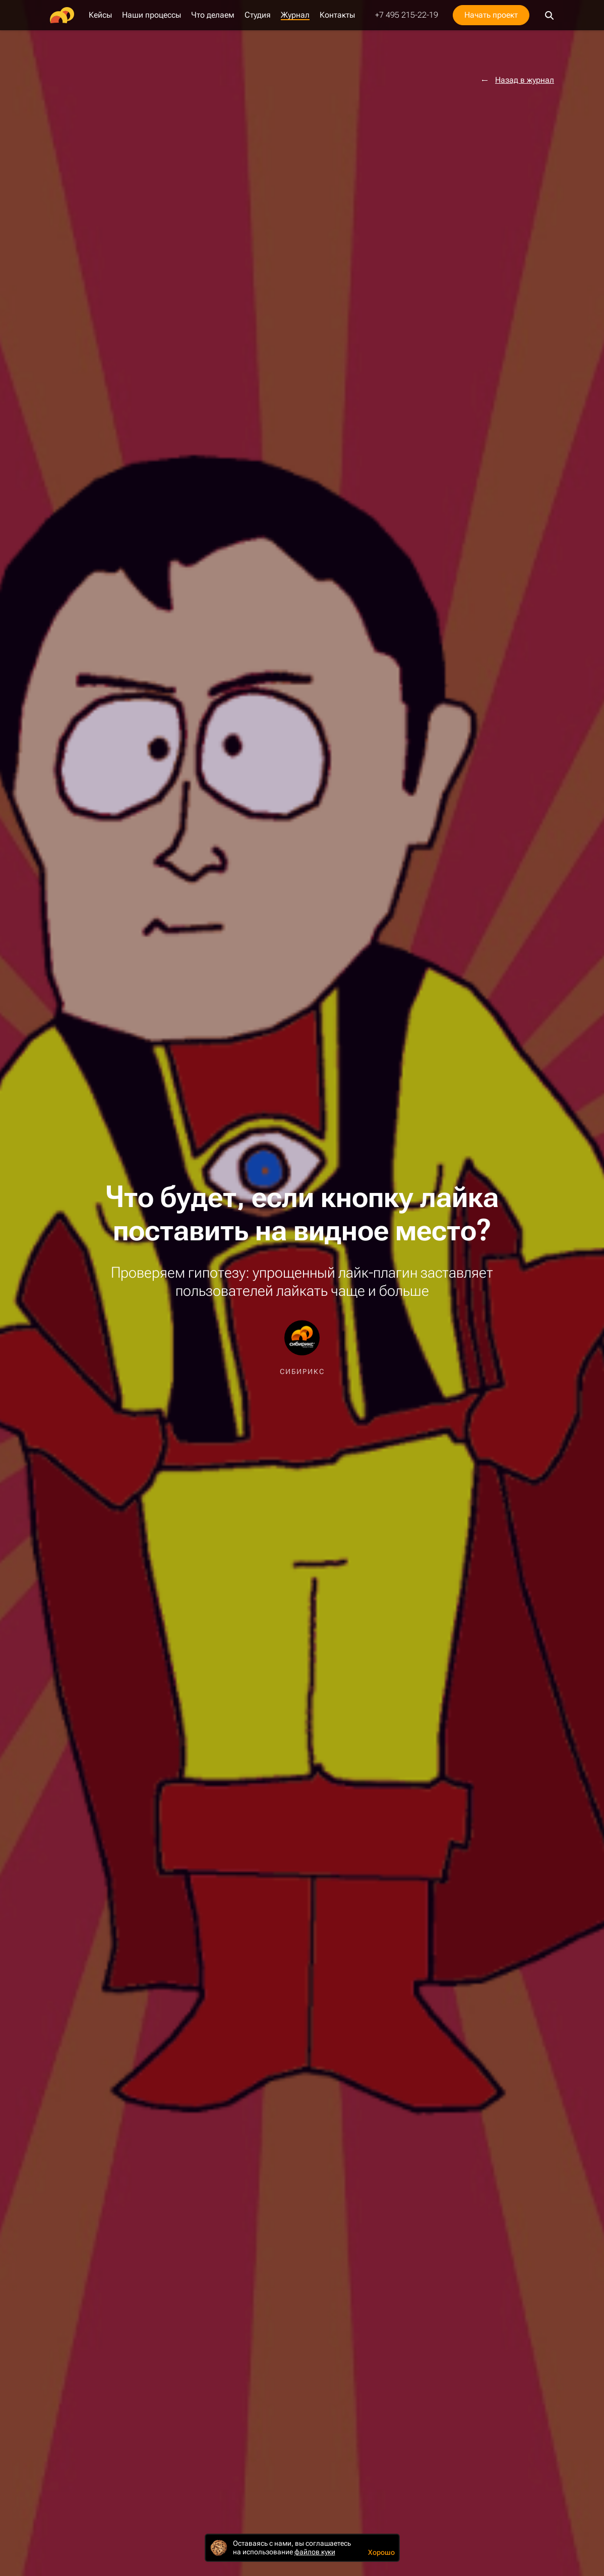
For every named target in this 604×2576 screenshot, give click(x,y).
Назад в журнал (524, 80)
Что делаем (212, 15)
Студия (258, 15)
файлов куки (314, 2552)
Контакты (337, 15)
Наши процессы (151, 15)
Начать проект (491, 15)
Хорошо (381, 2552)
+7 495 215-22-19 (406, 15)
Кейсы (100, 15)
